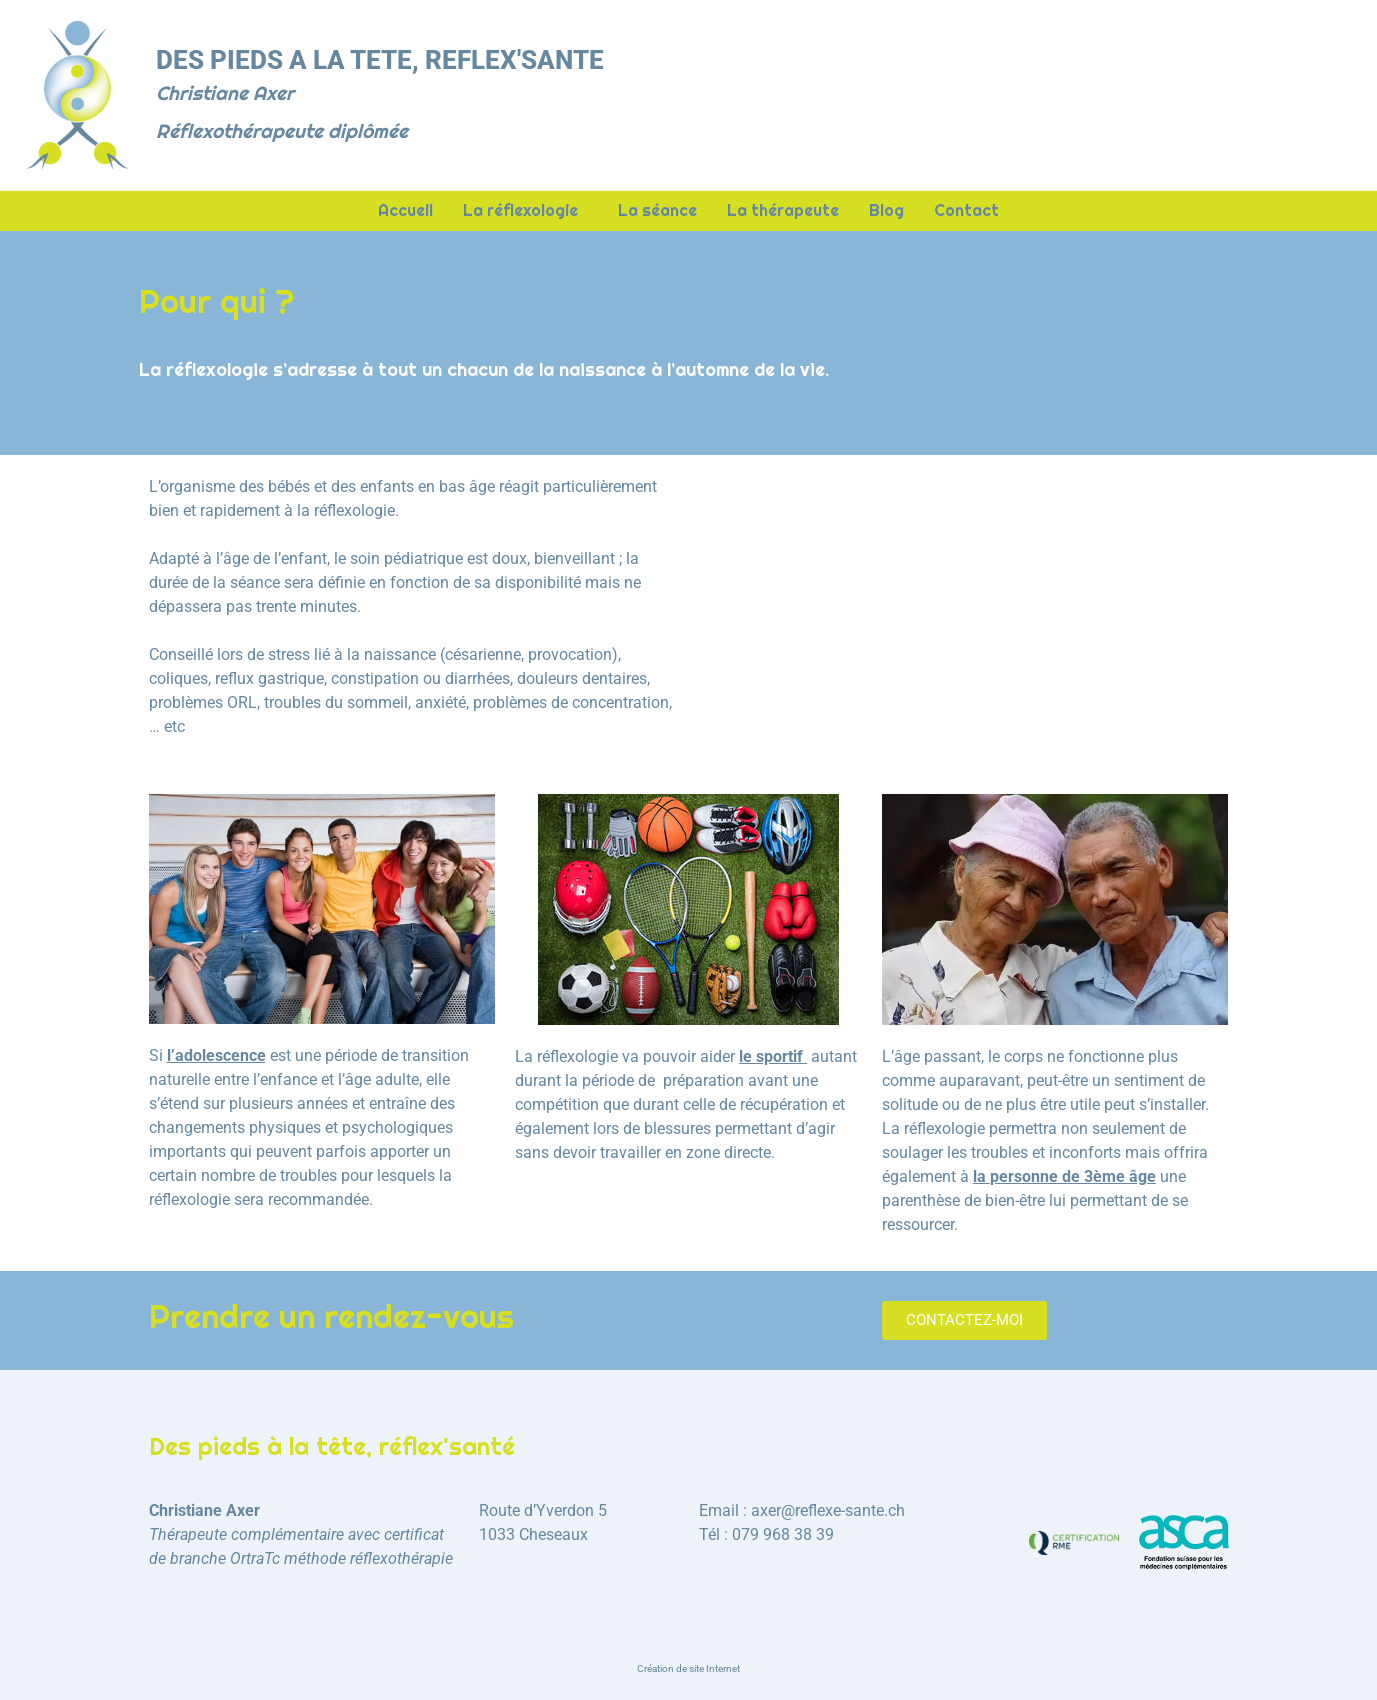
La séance (657, 211)
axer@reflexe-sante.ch (828, 1510)
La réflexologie (525, 211)
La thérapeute (783, 211)
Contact (966, 211)
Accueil (405, 211)
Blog (886, 211)
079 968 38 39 (783, 1534)
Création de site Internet (688, 1668)
